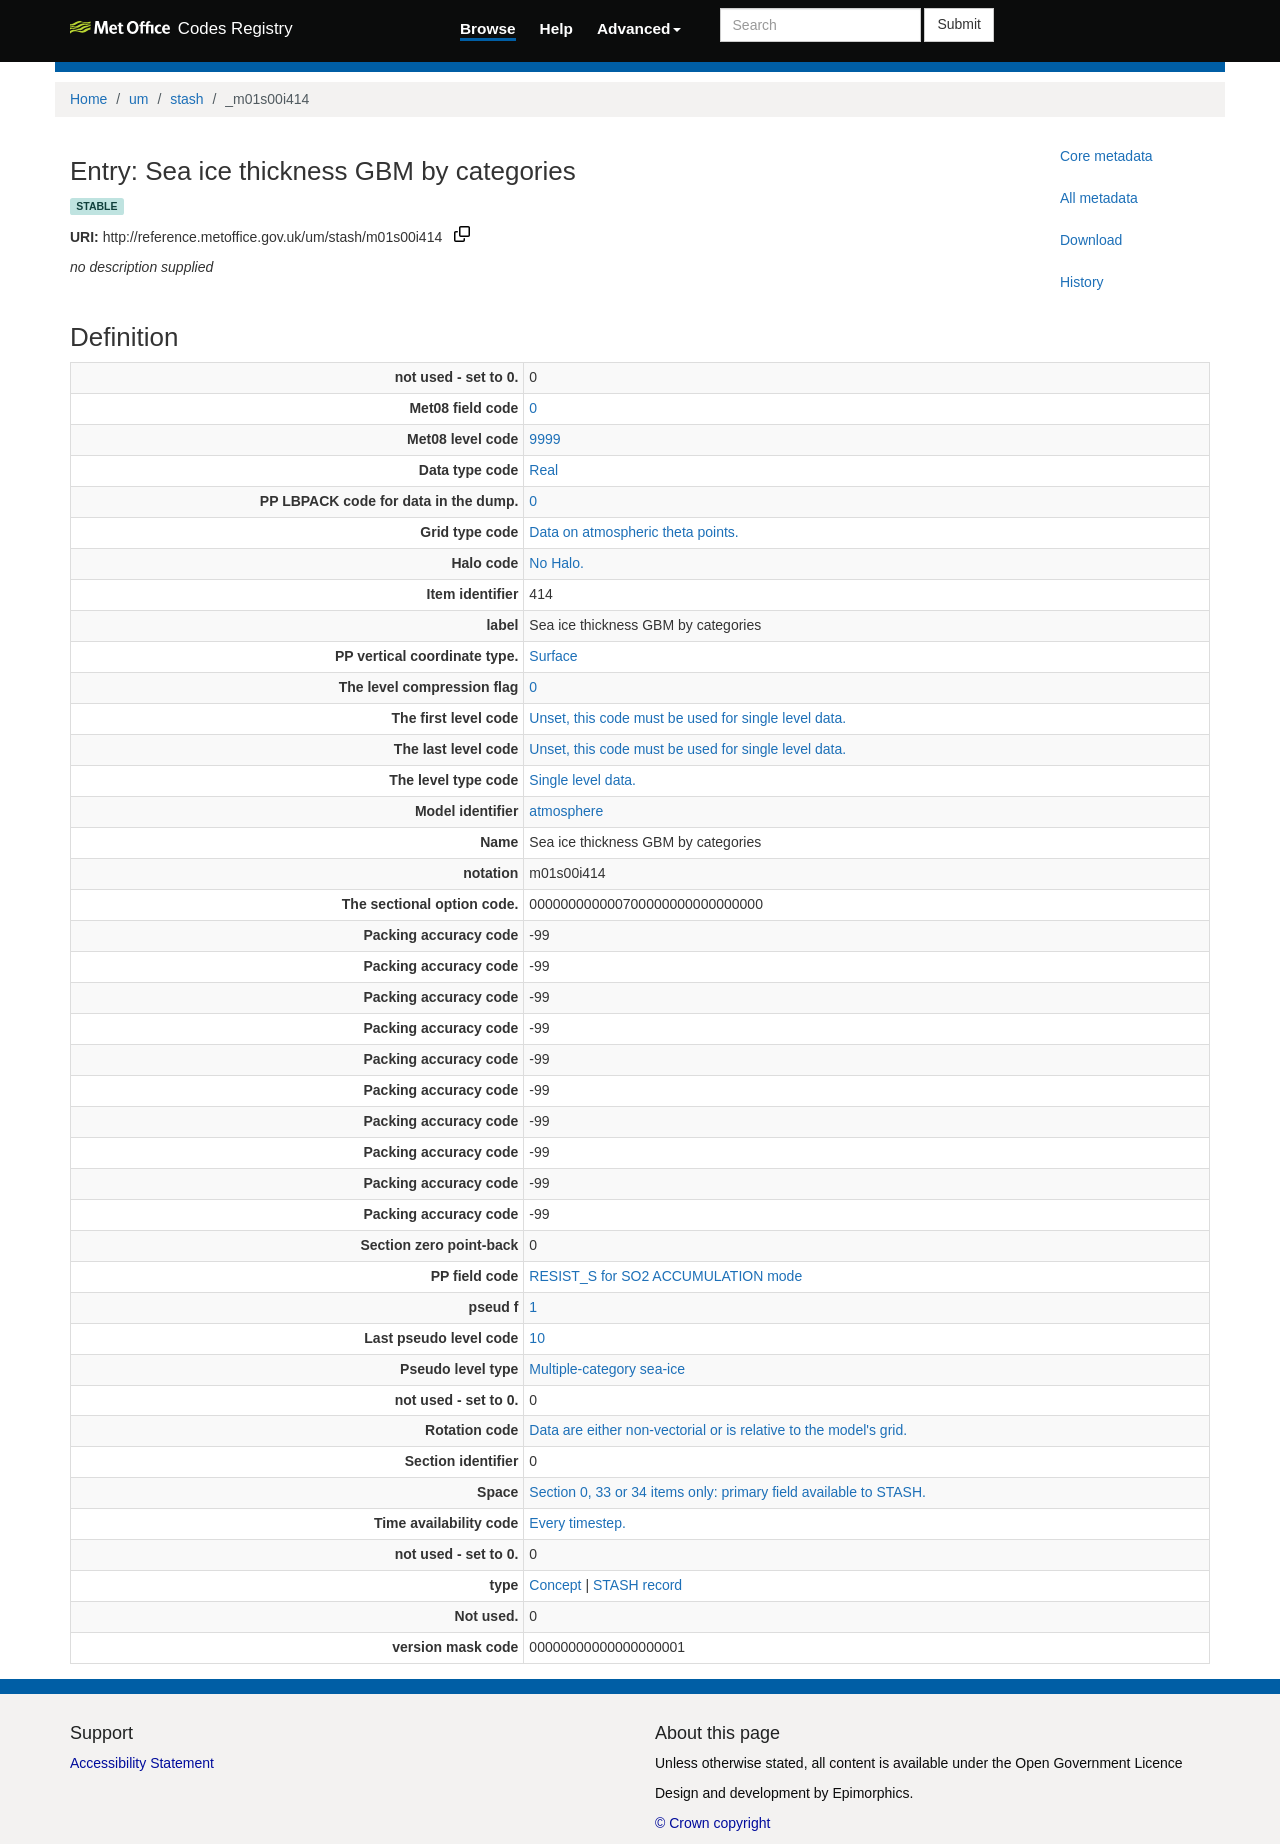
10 (537, 1338)
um (138, 99)
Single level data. (582, 780)
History (1082, 282)
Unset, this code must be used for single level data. (687, 718)
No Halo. (556, 563)
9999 (544, 439)
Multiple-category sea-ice (607, 1369)
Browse (488, 28)
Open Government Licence (1098, 1763)
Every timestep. (577, 1523)
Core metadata (1106, 156)
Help (556, 28)
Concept (555, 1585)
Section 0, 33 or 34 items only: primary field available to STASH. (727, 1492)
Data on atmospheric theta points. (633, 532)
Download (1091, 240)
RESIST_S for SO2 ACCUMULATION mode (665, 1276)
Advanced (639, 28)
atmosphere (566, 811)
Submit (959, 24)
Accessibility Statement (142, 1763)
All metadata (1099, 198)
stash (186, 99)
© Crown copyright (712, 1823)
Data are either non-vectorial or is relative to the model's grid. (718, 1430)
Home (88, 99)
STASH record (637, 1585)
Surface (553, 656)
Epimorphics (870, 1793)
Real (543, 470)
